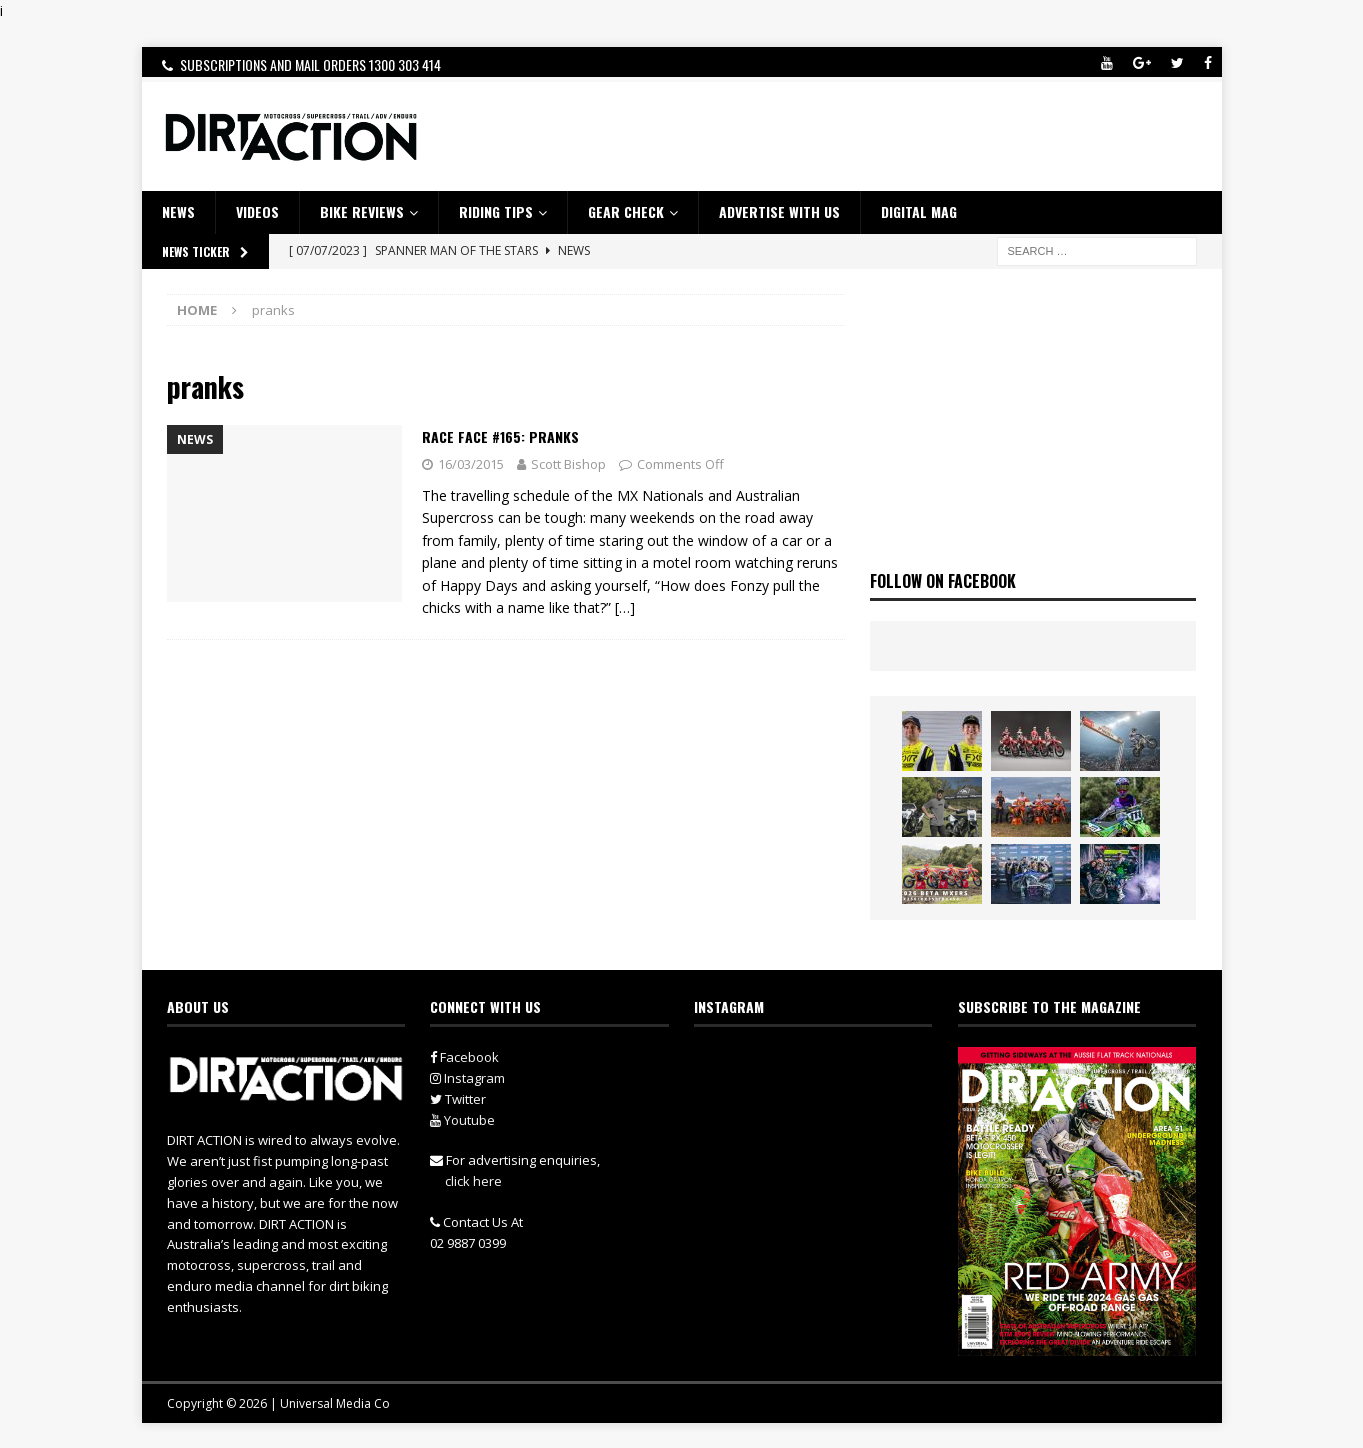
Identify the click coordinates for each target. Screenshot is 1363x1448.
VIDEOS (257, 211)
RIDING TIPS (496, 211)
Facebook (464, 1057)
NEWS (178, 211)
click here (473, 1181)
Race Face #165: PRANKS (500, 436)
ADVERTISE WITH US (779, 211)
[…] (625, 607)
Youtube (462, 1120)
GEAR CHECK (626, 211)
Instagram (467, 1078)
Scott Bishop (568, 464)
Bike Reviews (362, 211)
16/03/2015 (471, 464)
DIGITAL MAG (919, 211)
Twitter (458, 1099)
